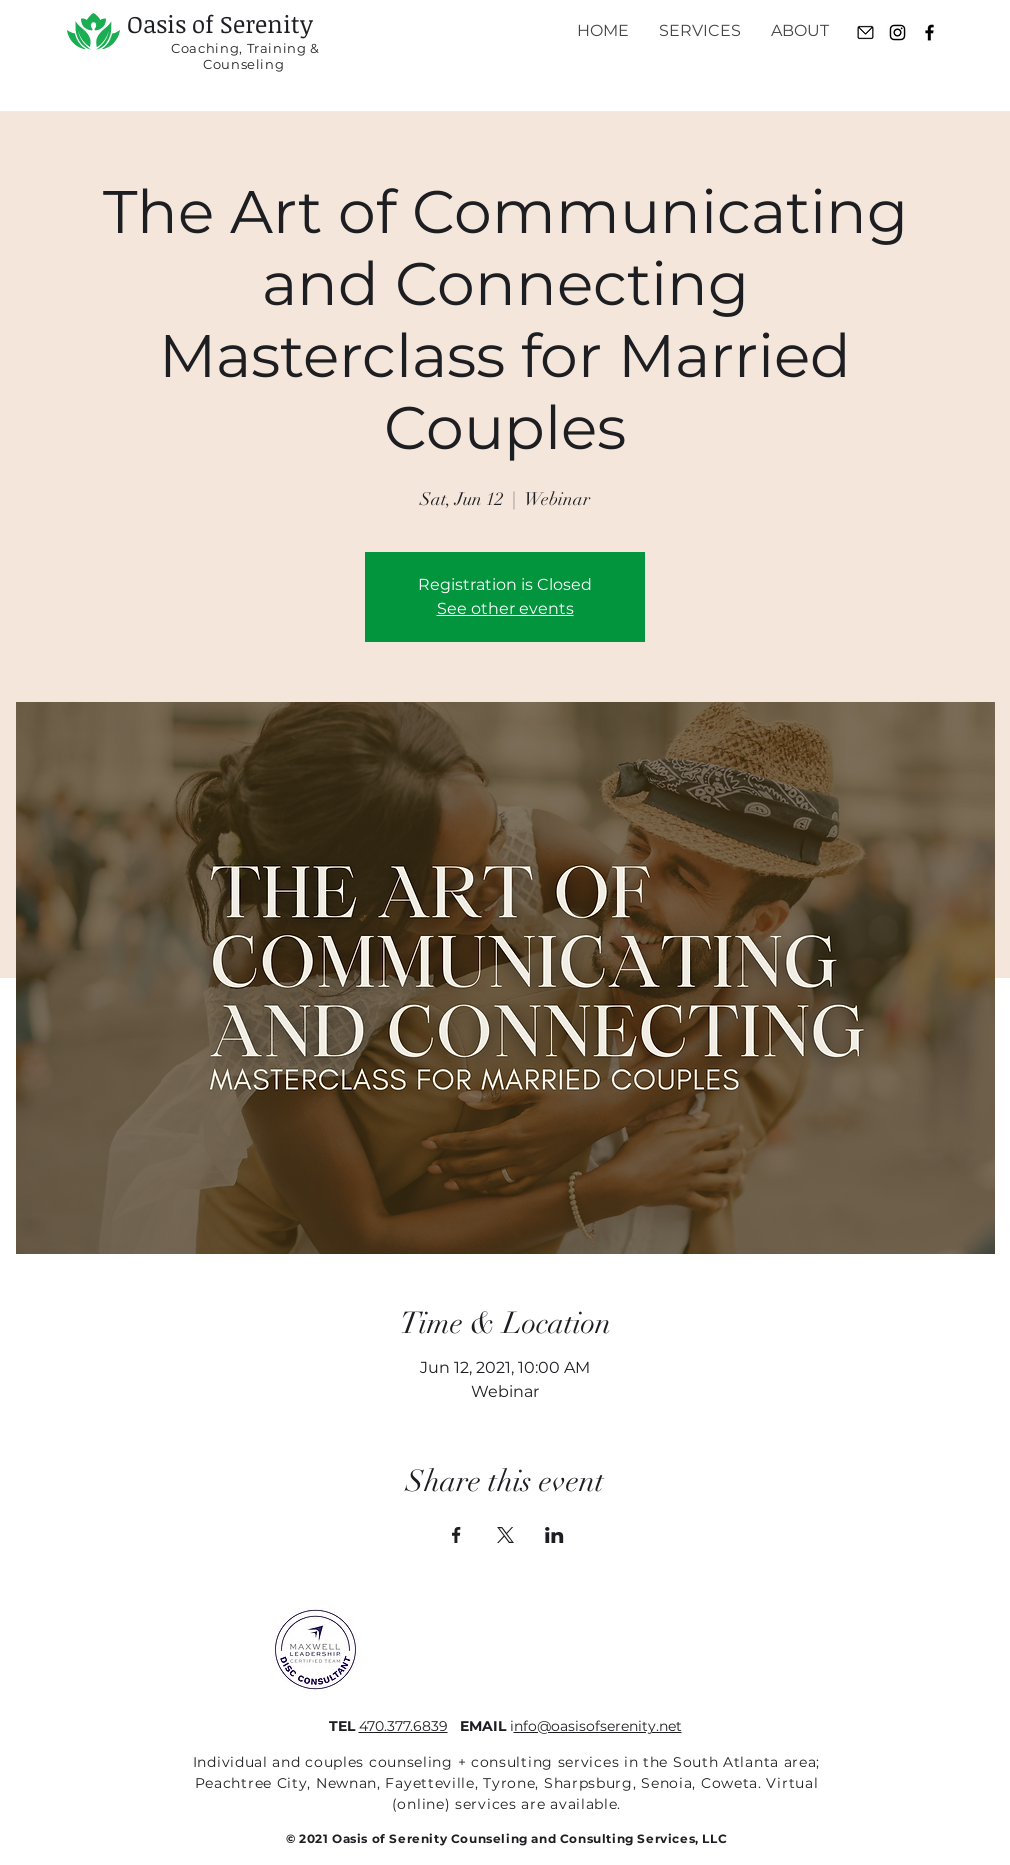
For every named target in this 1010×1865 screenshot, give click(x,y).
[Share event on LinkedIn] (554, 1535)
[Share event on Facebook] (456, 1535)
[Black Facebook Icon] (929, 32)
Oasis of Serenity (220, 23)
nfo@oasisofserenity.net (598, 1726)
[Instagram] (897, 32)
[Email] (865, 32)
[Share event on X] (505, 1535)
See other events (505, 608)
